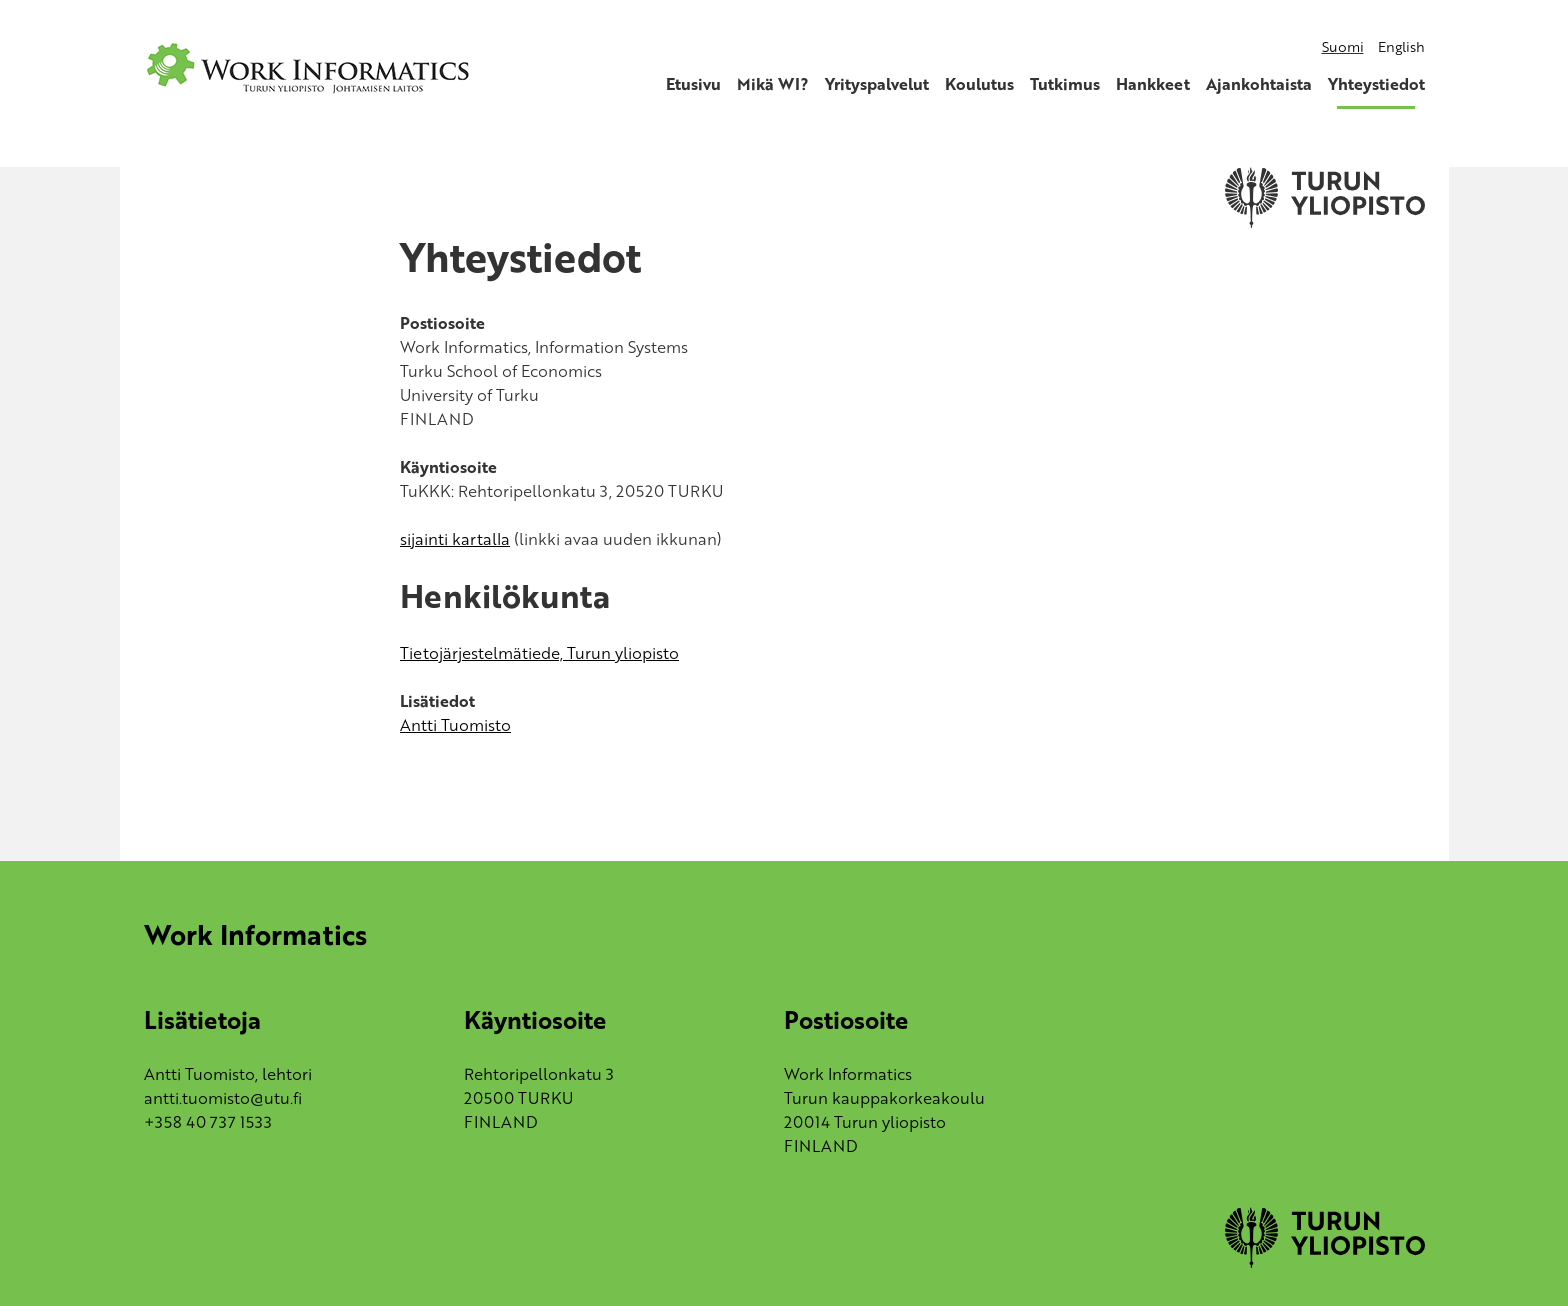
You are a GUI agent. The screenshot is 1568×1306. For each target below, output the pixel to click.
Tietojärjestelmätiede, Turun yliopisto (539, 653)
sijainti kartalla (455, 539)
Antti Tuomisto (455, 725)
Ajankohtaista (1259, 84)
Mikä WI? (773, 84)
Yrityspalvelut (877, 84)
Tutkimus (1065, 84)
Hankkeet (1153, 84)
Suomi (1343, 46)
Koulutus (979, 84)
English (1401, 46)
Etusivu (693, 84)
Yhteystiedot (1376, 84)
